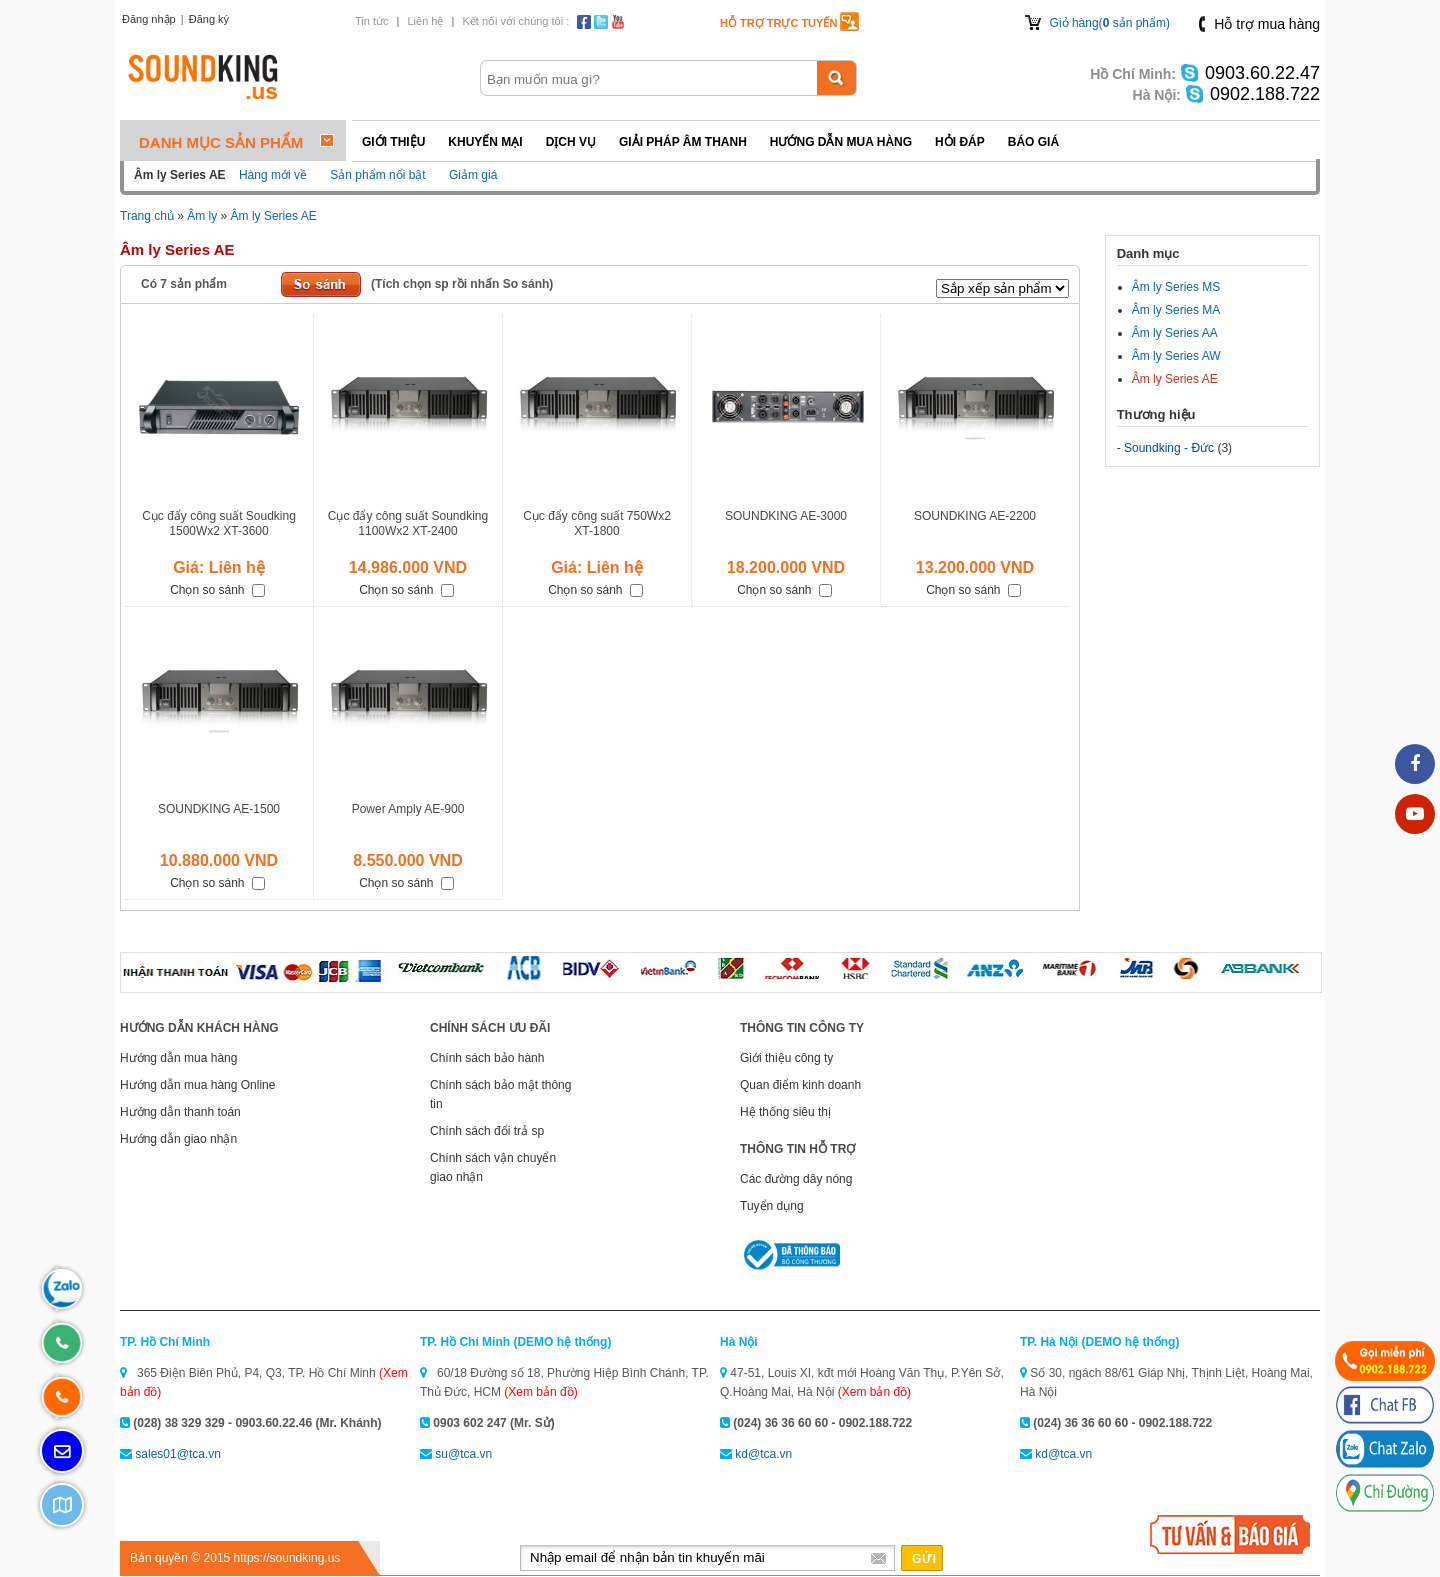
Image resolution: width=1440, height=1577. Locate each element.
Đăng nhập (149, 19)
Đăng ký (209, 19)
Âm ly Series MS (1176, 287)
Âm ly (202, 216)
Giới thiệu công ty (786, 1058)
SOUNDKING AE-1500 (219, 809)
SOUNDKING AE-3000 (786, 516)
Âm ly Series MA (1176, 310)
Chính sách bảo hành (487, 1058)
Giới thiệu (393, 142)
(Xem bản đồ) (540, 1392)
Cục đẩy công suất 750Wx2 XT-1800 (597, 523)
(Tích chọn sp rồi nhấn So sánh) (462, 284)
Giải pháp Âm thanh (683, 142)
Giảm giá (473, 175)
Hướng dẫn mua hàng (841, 142)
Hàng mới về (273, 175)
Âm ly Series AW (1176, 356)
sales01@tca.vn (178, 1454)
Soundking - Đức (1169, 448)
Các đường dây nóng (796, 1179)
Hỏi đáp (960, 142)
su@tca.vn (463, 1454)
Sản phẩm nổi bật (377, 175)
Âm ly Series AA (1175, 333)
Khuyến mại (485, 142)
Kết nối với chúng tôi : (515, 21)
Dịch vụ (571, 142)
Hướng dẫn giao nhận (178, 1139)
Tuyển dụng (772, 1206)
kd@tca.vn (763, 1454)
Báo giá (1033, 142)
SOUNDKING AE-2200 (975, 516)
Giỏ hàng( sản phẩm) (1110, 23)
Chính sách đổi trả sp (487, 1131)
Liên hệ (425, 21)
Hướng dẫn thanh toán (180, 1112)
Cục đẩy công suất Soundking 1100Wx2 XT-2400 (408, 523)
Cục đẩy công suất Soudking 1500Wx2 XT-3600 (219, 523)
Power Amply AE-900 (408, 809)
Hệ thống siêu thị (785, 1112)
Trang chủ (147, 216)
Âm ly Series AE (274, 216)
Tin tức (372, 21)
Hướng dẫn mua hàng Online (197, 1085)
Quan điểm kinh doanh (800, 1085)
